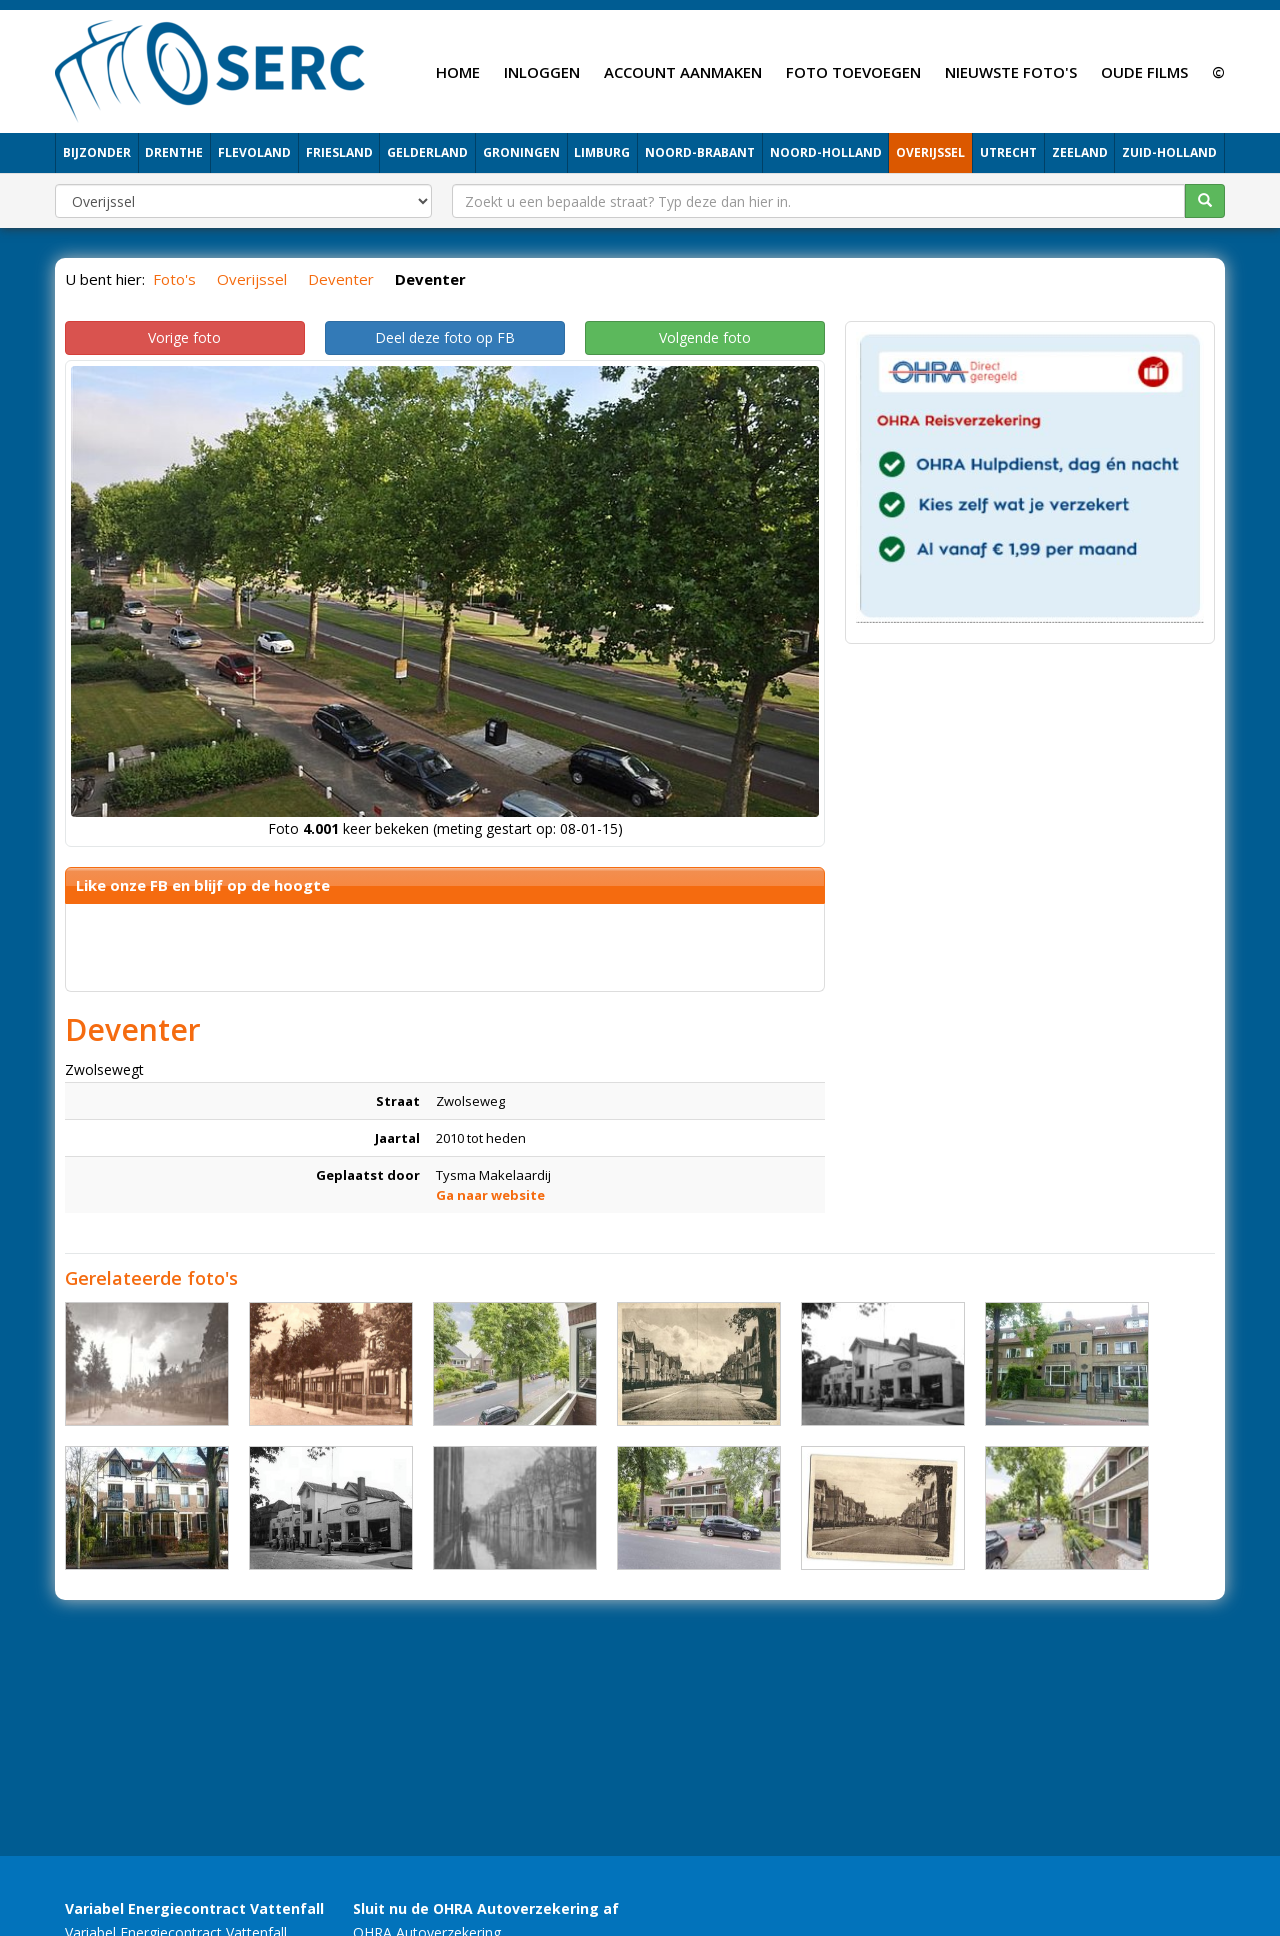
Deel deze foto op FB (445, 337)
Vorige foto (184, 337)
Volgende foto (705, 337)
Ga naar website (490, 1195)
